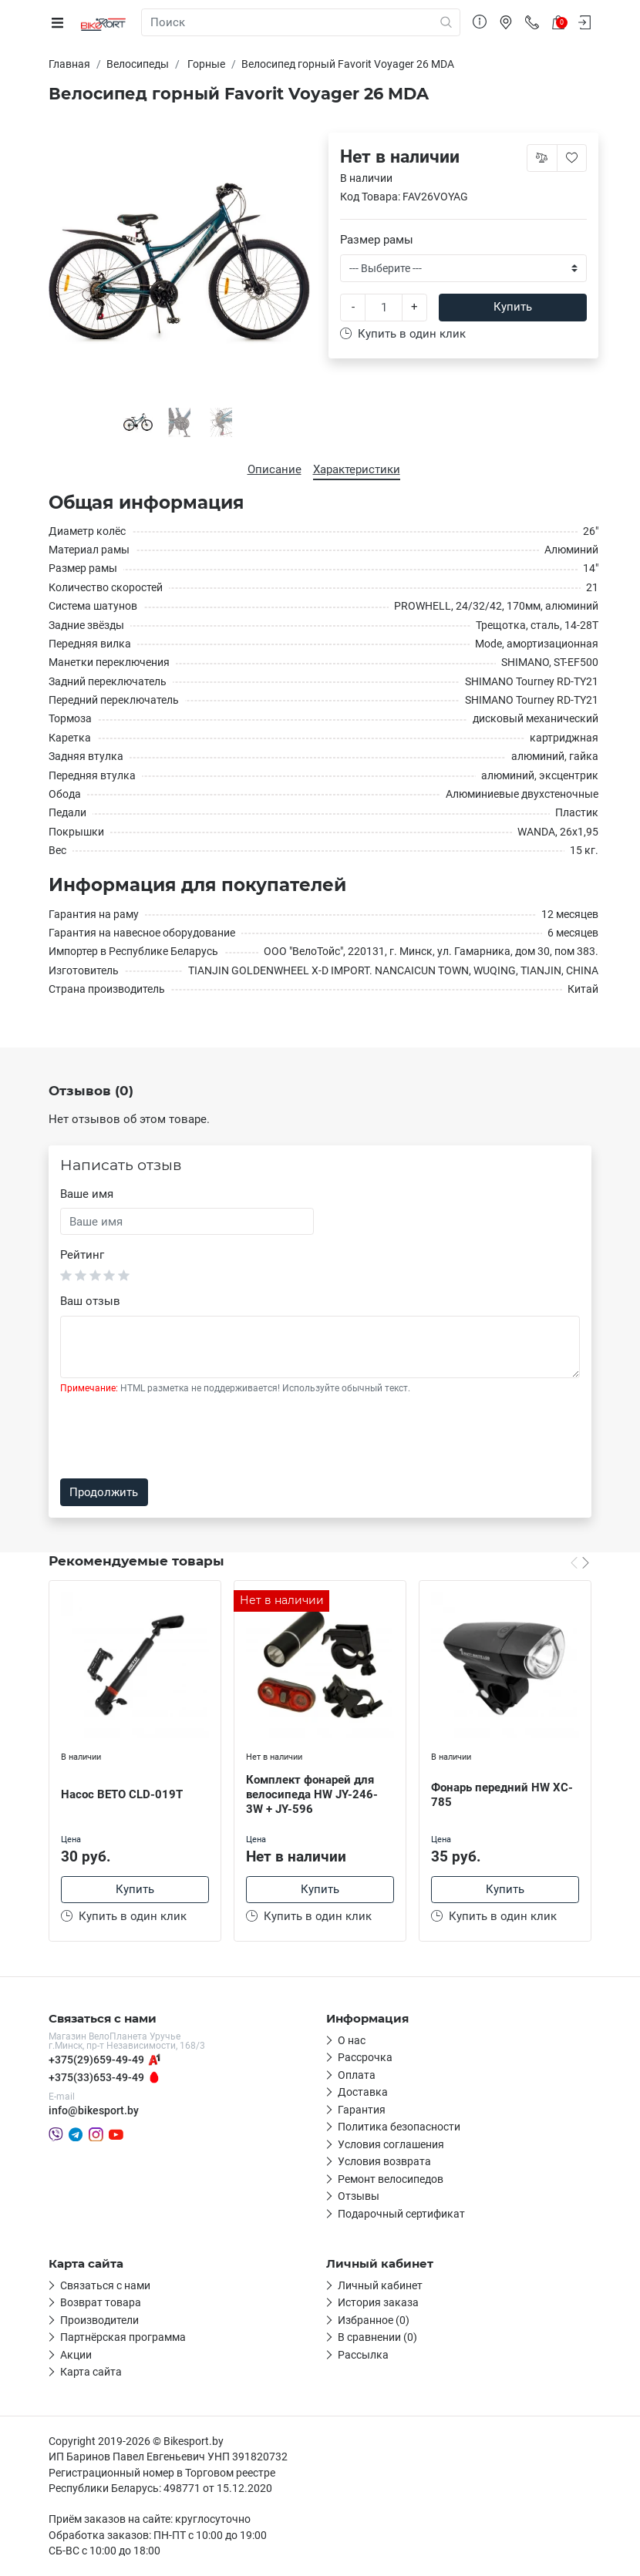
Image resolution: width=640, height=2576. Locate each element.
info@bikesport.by (94, 2110)
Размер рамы (376, 240)
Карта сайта (91, 2372)
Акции (76, 2355)
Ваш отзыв (90, 1301)
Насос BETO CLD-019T (122, 1794)
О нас (351, 2040)
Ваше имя (86, 1194)
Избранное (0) (373, 2320)
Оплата (357, 2075)
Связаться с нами (105, 2285)
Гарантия (362, 2110)
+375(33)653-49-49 (96, 2077)
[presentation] (177, 1437)
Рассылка (363, 2355)
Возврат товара (100, 2302)
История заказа (378, 2302)
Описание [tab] (274, 469)
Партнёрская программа (123, 2337)
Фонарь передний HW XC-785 (502, 1795)
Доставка (363, 2092)
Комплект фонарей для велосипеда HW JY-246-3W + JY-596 (312, 1794)
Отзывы (358, 2196)
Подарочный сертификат (401, 2214)
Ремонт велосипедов (390, 2179)
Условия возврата (384, 2161)
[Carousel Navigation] (579, 1562)
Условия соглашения (391, 2144)
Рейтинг (82, 1255)
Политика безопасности (399, 2126)
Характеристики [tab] (356, 469)
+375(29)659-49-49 (96, 2059)
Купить (512, 307)
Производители (99, 2320)
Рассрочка (365, 2057)
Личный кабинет (380, 2285)
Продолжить (103, 1492)
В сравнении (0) (377, 2337)
